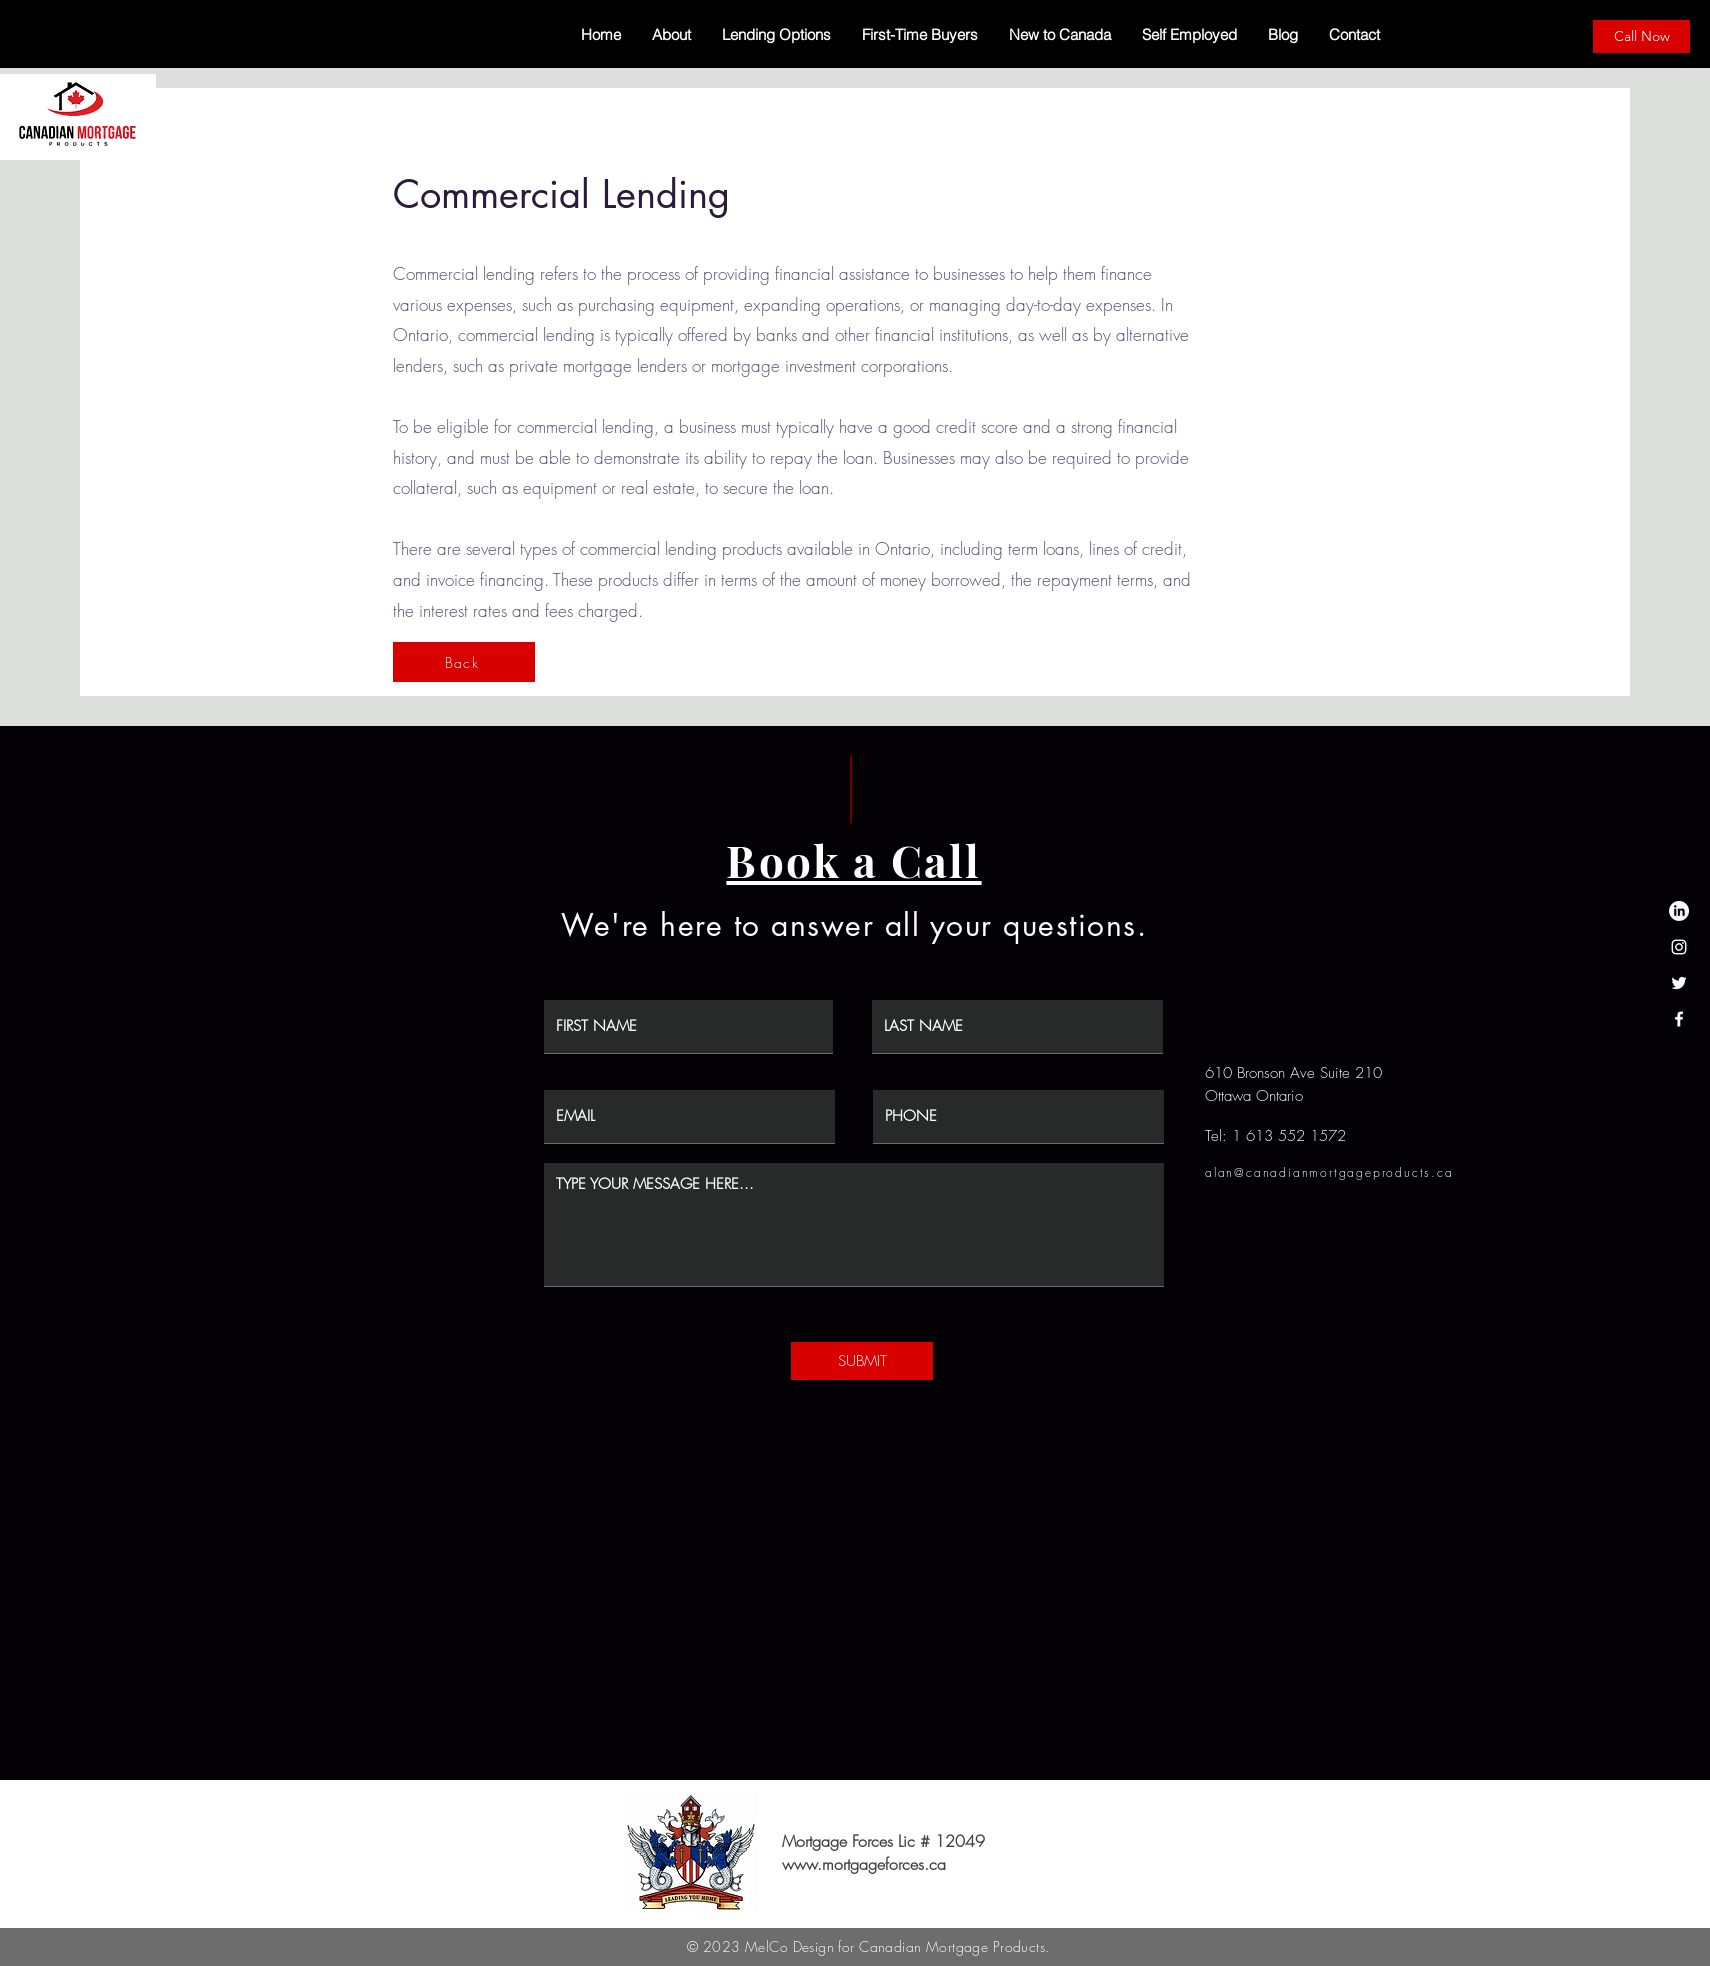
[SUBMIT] (862, 1361)
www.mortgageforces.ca (864, 1864)
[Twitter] (1679, 983)
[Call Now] (1641, 36)
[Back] (464, 662)
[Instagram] (1679, 947)
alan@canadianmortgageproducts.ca (1329, 1172)
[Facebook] (1679, 1019)
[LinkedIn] (1679, 911)
